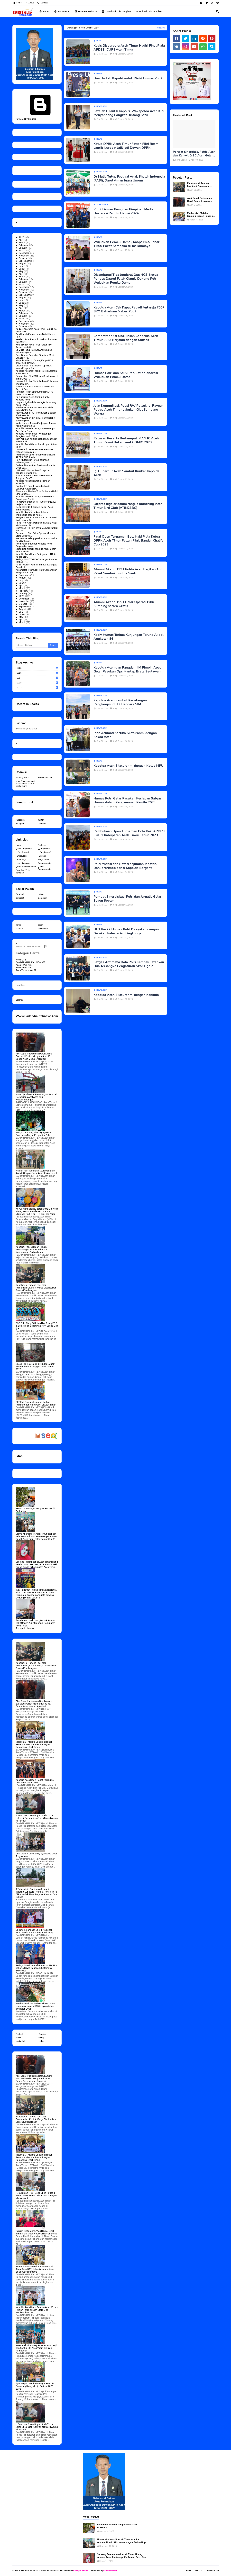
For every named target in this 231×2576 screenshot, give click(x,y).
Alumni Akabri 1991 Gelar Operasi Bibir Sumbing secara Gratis (123, 604)
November (24, 255)
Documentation (45, 863)
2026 (21, 237)
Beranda (19, 1000)
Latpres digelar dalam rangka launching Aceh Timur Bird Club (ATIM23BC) (128, 506)
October (23, 258)
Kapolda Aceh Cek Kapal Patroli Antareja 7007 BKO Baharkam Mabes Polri (129, 309)
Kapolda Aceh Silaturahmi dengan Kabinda (126, 995)
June (21, 268)
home (18, 925)
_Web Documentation (26, 866)
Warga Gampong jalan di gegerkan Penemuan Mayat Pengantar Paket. (34, 1133)
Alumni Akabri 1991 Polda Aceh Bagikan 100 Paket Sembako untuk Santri (127, 571)
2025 (21, 250)
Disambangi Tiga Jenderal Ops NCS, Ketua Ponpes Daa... (34, 367)
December (24, 253)
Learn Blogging (22, 863)
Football (19, 2034)
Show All (161, 28)
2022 (21, 596)
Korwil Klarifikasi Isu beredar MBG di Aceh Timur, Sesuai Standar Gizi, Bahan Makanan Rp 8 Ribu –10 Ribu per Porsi (37, 1211)
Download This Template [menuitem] (116, 11)
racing (41, 2037)
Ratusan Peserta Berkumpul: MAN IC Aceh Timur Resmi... (34, 393)
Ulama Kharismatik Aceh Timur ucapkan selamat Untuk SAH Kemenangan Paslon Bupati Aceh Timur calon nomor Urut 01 (36, 1536)
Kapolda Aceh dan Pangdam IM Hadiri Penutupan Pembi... (35, 497)
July (21, 266)
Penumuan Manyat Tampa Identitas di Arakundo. (117, 2526)
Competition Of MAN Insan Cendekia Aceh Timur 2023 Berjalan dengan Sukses (125, 338)
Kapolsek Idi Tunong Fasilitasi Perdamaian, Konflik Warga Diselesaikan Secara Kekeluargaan (36, 1288)
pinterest (42, 823)
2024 (21, 284)
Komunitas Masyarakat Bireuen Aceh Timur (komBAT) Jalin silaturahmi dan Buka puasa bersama (35, 2269)
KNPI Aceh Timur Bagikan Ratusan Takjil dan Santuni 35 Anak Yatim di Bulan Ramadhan (36, 2348)
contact (19, 928)
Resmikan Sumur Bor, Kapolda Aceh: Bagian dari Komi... (34, 545)
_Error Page (21, 859)
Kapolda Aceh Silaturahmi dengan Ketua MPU (128, 766)
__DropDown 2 (22, 852)
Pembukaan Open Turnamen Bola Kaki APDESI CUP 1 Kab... (35, 456)
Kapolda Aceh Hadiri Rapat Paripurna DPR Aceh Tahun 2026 (35, 1781)
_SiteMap (42, 856)
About (29, 2)
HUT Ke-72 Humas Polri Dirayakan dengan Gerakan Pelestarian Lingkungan (126, 931)
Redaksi (198, 2571)
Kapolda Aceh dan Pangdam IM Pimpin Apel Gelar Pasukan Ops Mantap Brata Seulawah (127, 669)
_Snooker (42, 2034)
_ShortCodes (22, 856)
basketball (20, 2041)
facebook (20, 820)
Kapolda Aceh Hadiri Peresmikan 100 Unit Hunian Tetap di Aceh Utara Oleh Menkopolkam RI (37, 2310)
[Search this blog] (32, 645)
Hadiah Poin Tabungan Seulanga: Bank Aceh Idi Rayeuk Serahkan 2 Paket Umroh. (37, 1172)
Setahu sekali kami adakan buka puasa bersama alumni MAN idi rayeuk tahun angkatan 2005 (35, 2006)
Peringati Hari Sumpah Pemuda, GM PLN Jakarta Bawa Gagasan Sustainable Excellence (36, 1968)
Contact (42, 2)
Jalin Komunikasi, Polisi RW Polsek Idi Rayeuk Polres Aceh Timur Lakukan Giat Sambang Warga (128, 410)
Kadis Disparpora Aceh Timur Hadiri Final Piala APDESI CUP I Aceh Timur (129, 48)
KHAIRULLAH (102, 54)
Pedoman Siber (45, 777)
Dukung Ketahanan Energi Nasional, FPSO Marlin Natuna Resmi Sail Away (35, 1931)
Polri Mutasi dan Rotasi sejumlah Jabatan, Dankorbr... (32, 461)
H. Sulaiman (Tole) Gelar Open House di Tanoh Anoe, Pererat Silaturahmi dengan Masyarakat (36, 2195)
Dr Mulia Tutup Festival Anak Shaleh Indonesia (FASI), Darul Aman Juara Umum (129, 178)
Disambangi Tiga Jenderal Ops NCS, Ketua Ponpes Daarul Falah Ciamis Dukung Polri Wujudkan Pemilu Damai (125, 279)
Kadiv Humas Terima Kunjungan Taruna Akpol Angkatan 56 (128, 637)
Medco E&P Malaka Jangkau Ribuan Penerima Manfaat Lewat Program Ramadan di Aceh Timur (34, 1744)
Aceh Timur (24, 965)
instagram (20, 823)
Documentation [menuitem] (84, 11)
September (24, 261)
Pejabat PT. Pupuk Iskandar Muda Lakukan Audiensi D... (33, 487)
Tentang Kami (22, 777)
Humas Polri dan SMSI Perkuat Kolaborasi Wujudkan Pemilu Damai (125, 375)
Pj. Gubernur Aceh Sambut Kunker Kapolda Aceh (126, 473)
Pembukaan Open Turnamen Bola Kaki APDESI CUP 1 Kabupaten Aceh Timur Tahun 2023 (129, 833)
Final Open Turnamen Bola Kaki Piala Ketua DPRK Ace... (34, 408)
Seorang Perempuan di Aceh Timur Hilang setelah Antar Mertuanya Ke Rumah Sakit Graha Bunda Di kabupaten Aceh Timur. (37, 1564)
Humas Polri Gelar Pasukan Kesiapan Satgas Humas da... (35, 450)
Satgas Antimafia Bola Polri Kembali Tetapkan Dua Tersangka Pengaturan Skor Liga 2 (128, 964)
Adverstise (43, 928)
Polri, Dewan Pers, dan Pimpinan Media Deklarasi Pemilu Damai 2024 (123, 211)
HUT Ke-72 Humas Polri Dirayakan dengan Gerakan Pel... (33, 471)
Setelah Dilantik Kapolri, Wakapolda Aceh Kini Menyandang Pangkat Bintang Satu (128, 113)
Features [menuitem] (60, 11)
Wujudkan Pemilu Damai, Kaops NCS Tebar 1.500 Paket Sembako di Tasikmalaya (126, 244)
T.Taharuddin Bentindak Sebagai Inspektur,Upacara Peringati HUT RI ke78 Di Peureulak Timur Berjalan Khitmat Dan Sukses (36, 1893)
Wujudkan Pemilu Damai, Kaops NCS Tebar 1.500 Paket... (34, 361)
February (23, 245)
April (21, 240)
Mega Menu (43, 859)
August (22, 263)
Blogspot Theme (80, 2570)
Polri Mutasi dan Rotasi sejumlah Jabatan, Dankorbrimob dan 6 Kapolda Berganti (125, 866)
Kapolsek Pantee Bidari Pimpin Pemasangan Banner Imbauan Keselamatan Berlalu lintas (31, 1249)
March (22, 242)
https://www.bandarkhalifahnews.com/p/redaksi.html (25, 783)
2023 (21, 318)
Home (16, 2)
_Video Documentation (45, 867)
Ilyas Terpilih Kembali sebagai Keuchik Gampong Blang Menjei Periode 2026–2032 (35, 2386)
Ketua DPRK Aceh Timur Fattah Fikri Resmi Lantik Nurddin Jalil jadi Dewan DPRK (126, 146)
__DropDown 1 (44, 848)
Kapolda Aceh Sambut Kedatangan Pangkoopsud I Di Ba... (33, 435)
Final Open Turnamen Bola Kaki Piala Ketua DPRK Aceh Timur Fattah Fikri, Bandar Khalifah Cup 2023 (129, 540)
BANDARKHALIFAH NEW (30, 962)
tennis (18, 2037)
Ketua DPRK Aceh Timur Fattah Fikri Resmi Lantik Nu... (34, 346)
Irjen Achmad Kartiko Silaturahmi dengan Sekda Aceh (125, 735)
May (21, 271)
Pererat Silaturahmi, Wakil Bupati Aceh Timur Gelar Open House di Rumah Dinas (36, 2232)
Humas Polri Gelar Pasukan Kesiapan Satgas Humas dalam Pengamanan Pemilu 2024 (127, 800)
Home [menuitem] (44, 11)
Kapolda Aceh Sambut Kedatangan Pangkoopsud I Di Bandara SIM (120, 702)
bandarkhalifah (110, 2570)
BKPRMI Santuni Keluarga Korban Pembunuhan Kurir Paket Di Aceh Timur (36, 1403)
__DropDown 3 (44, 852)
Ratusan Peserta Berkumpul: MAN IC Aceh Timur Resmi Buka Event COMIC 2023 (126, 440)
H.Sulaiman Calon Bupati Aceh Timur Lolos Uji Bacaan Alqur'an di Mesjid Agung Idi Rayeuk (37, 1818)
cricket (41, 2041)
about (40, 925)
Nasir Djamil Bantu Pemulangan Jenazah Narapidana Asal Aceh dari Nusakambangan (36, 1097)
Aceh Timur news (26, 970)
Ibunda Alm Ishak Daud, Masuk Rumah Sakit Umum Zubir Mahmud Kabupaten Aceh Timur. (35, 1623)
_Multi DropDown (24, 848)
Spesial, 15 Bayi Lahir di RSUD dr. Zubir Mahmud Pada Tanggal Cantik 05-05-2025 (35, 1366)
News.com (23, 967)
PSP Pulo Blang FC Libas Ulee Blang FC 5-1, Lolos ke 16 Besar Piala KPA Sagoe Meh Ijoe (37, 1326)
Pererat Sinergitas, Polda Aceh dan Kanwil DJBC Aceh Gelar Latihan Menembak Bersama (194, 154)
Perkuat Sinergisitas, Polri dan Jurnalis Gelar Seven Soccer (127, 899)
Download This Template (23, 871)
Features (42, 845)
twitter (41, 820)
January (23, 247)
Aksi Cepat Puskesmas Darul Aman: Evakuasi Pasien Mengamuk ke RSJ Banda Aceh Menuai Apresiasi (34, 1056)
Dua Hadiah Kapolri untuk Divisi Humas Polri (127, 78)
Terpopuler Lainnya (25, 1628)
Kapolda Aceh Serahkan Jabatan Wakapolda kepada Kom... (32, 513)
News (21, 959)
